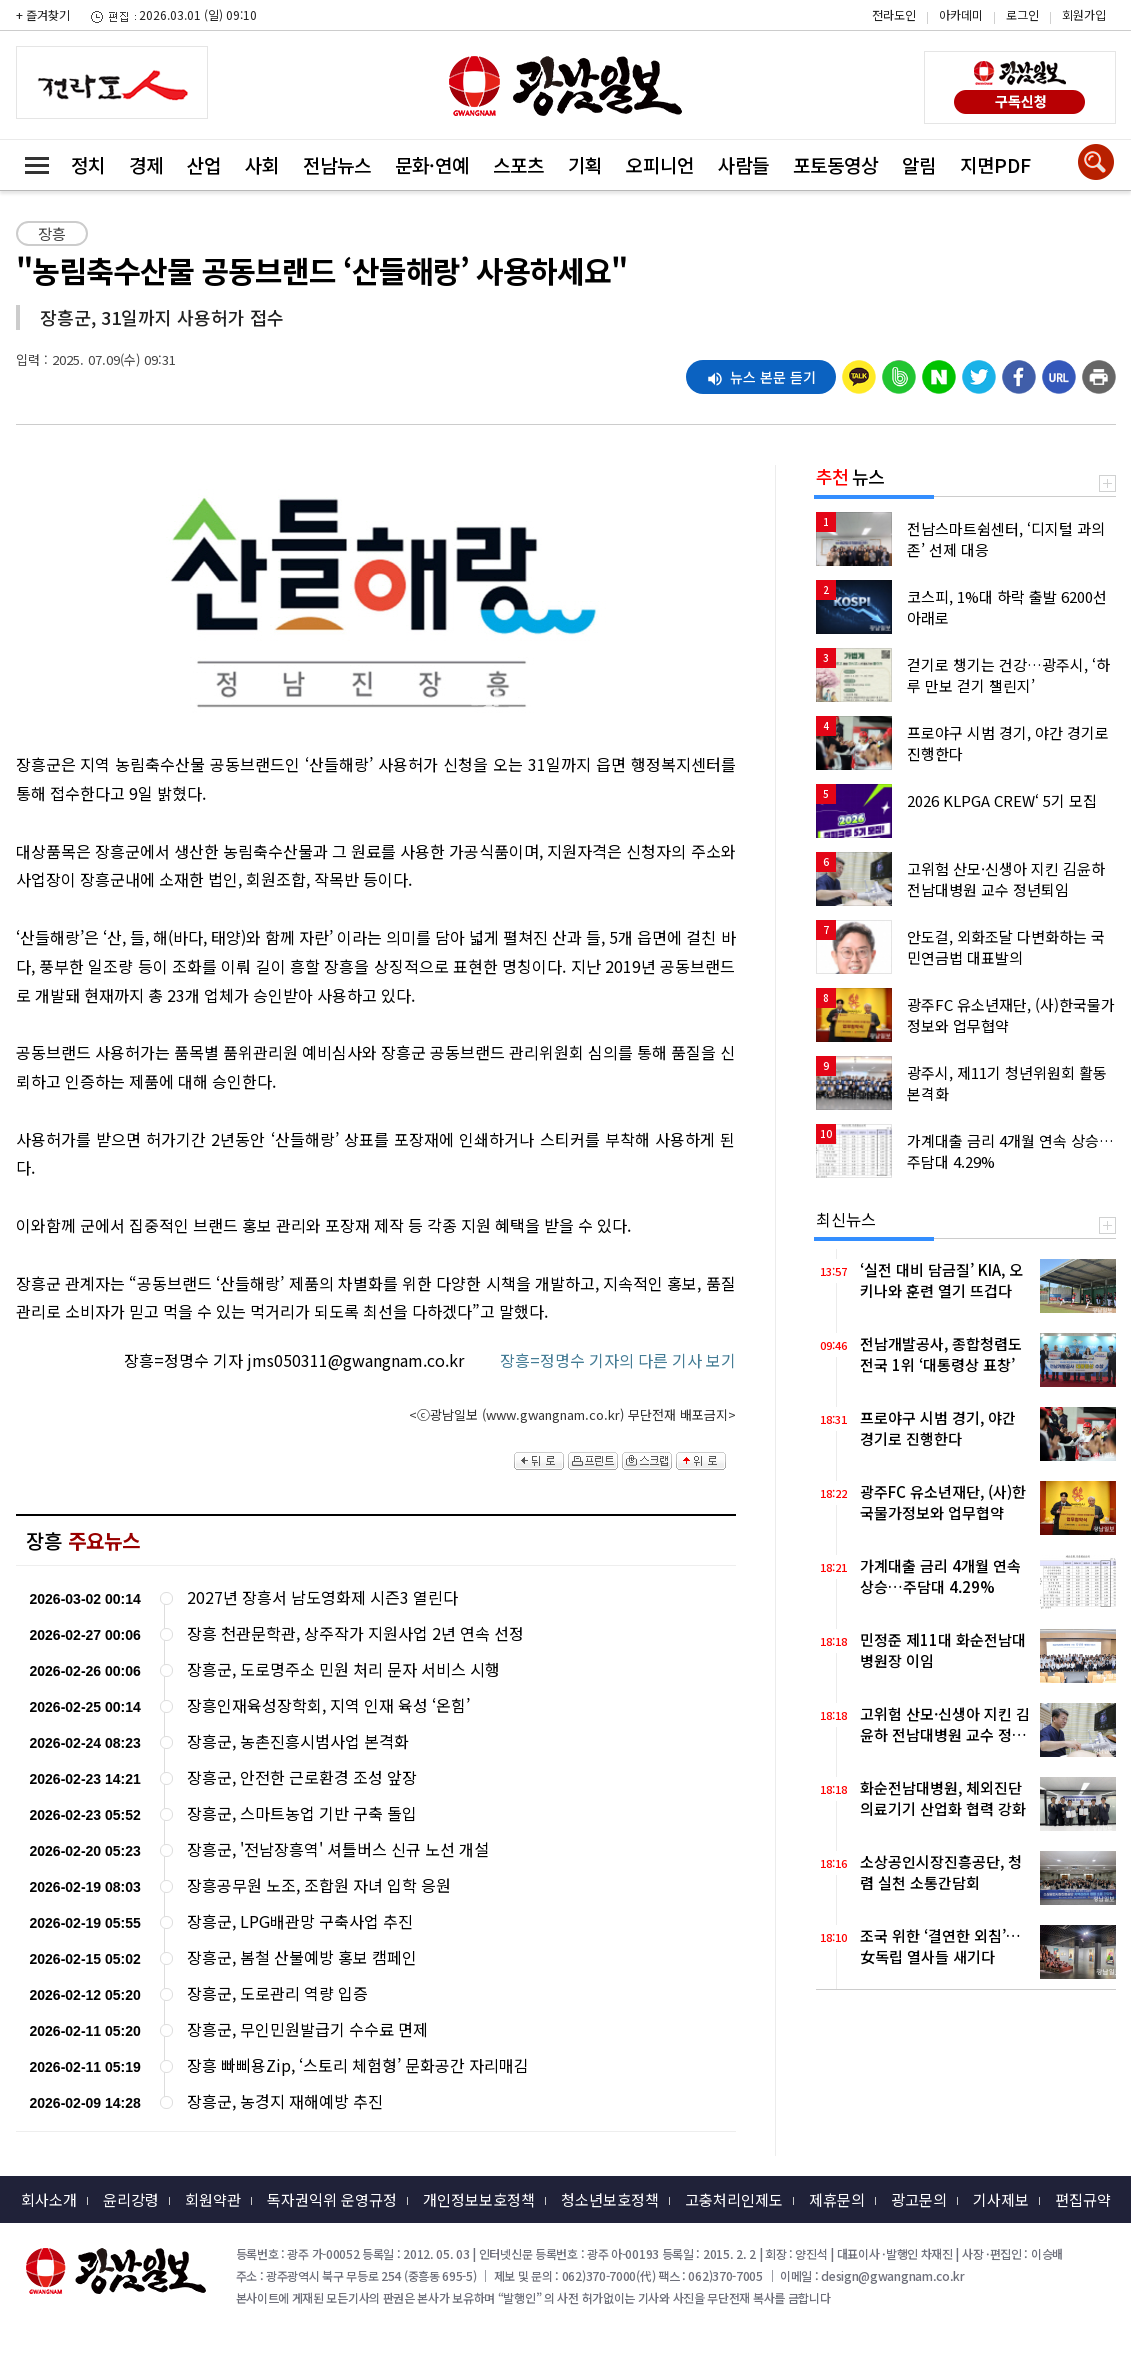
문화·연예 (432, 164)
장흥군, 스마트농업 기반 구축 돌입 (302, 1813)
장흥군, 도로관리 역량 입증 (277, 1993)
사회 (262, 164)
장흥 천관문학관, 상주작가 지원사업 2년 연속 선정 (355, 1633)
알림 (919, 164)
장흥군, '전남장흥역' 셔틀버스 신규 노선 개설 (338, 1849)
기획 (585, 164)
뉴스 (850, 476)
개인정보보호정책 (479, 2199)
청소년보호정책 (610, 2199)
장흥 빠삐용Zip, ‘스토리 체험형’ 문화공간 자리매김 (358, 2065)
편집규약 (1083, 2199)
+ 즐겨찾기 (43, 14)
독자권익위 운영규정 (332, 2199)
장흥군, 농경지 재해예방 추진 (285, 2101)
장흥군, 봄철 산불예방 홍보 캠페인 (302, 1957)
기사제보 (1001, 2199)
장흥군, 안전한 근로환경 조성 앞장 (302, 1777)
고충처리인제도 (734, 2199)
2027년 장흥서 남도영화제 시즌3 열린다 (322, 1597)
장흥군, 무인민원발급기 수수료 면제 (307, 2029)
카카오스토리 (961, 25)
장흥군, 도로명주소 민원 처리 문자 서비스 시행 (343, 1669)
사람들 (743, 164)
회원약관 (213, 2199)
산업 (204, 164)
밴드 (961, 55)
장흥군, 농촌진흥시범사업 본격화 (298, 1741)
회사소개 (49, 2199)
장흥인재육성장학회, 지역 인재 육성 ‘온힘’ (328, 1705)
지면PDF (995, 164)
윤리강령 (131, 2199)
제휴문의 (837, 2199)
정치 (88, 164)
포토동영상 (835, 164)
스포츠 (518, 164)
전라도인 (894, 14)
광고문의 (919, 2199)
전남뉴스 (337, 164)
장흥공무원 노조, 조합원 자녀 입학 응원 (319, 1885)
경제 (146, 164)
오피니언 (660, 164)
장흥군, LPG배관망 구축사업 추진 (300, 1921)
